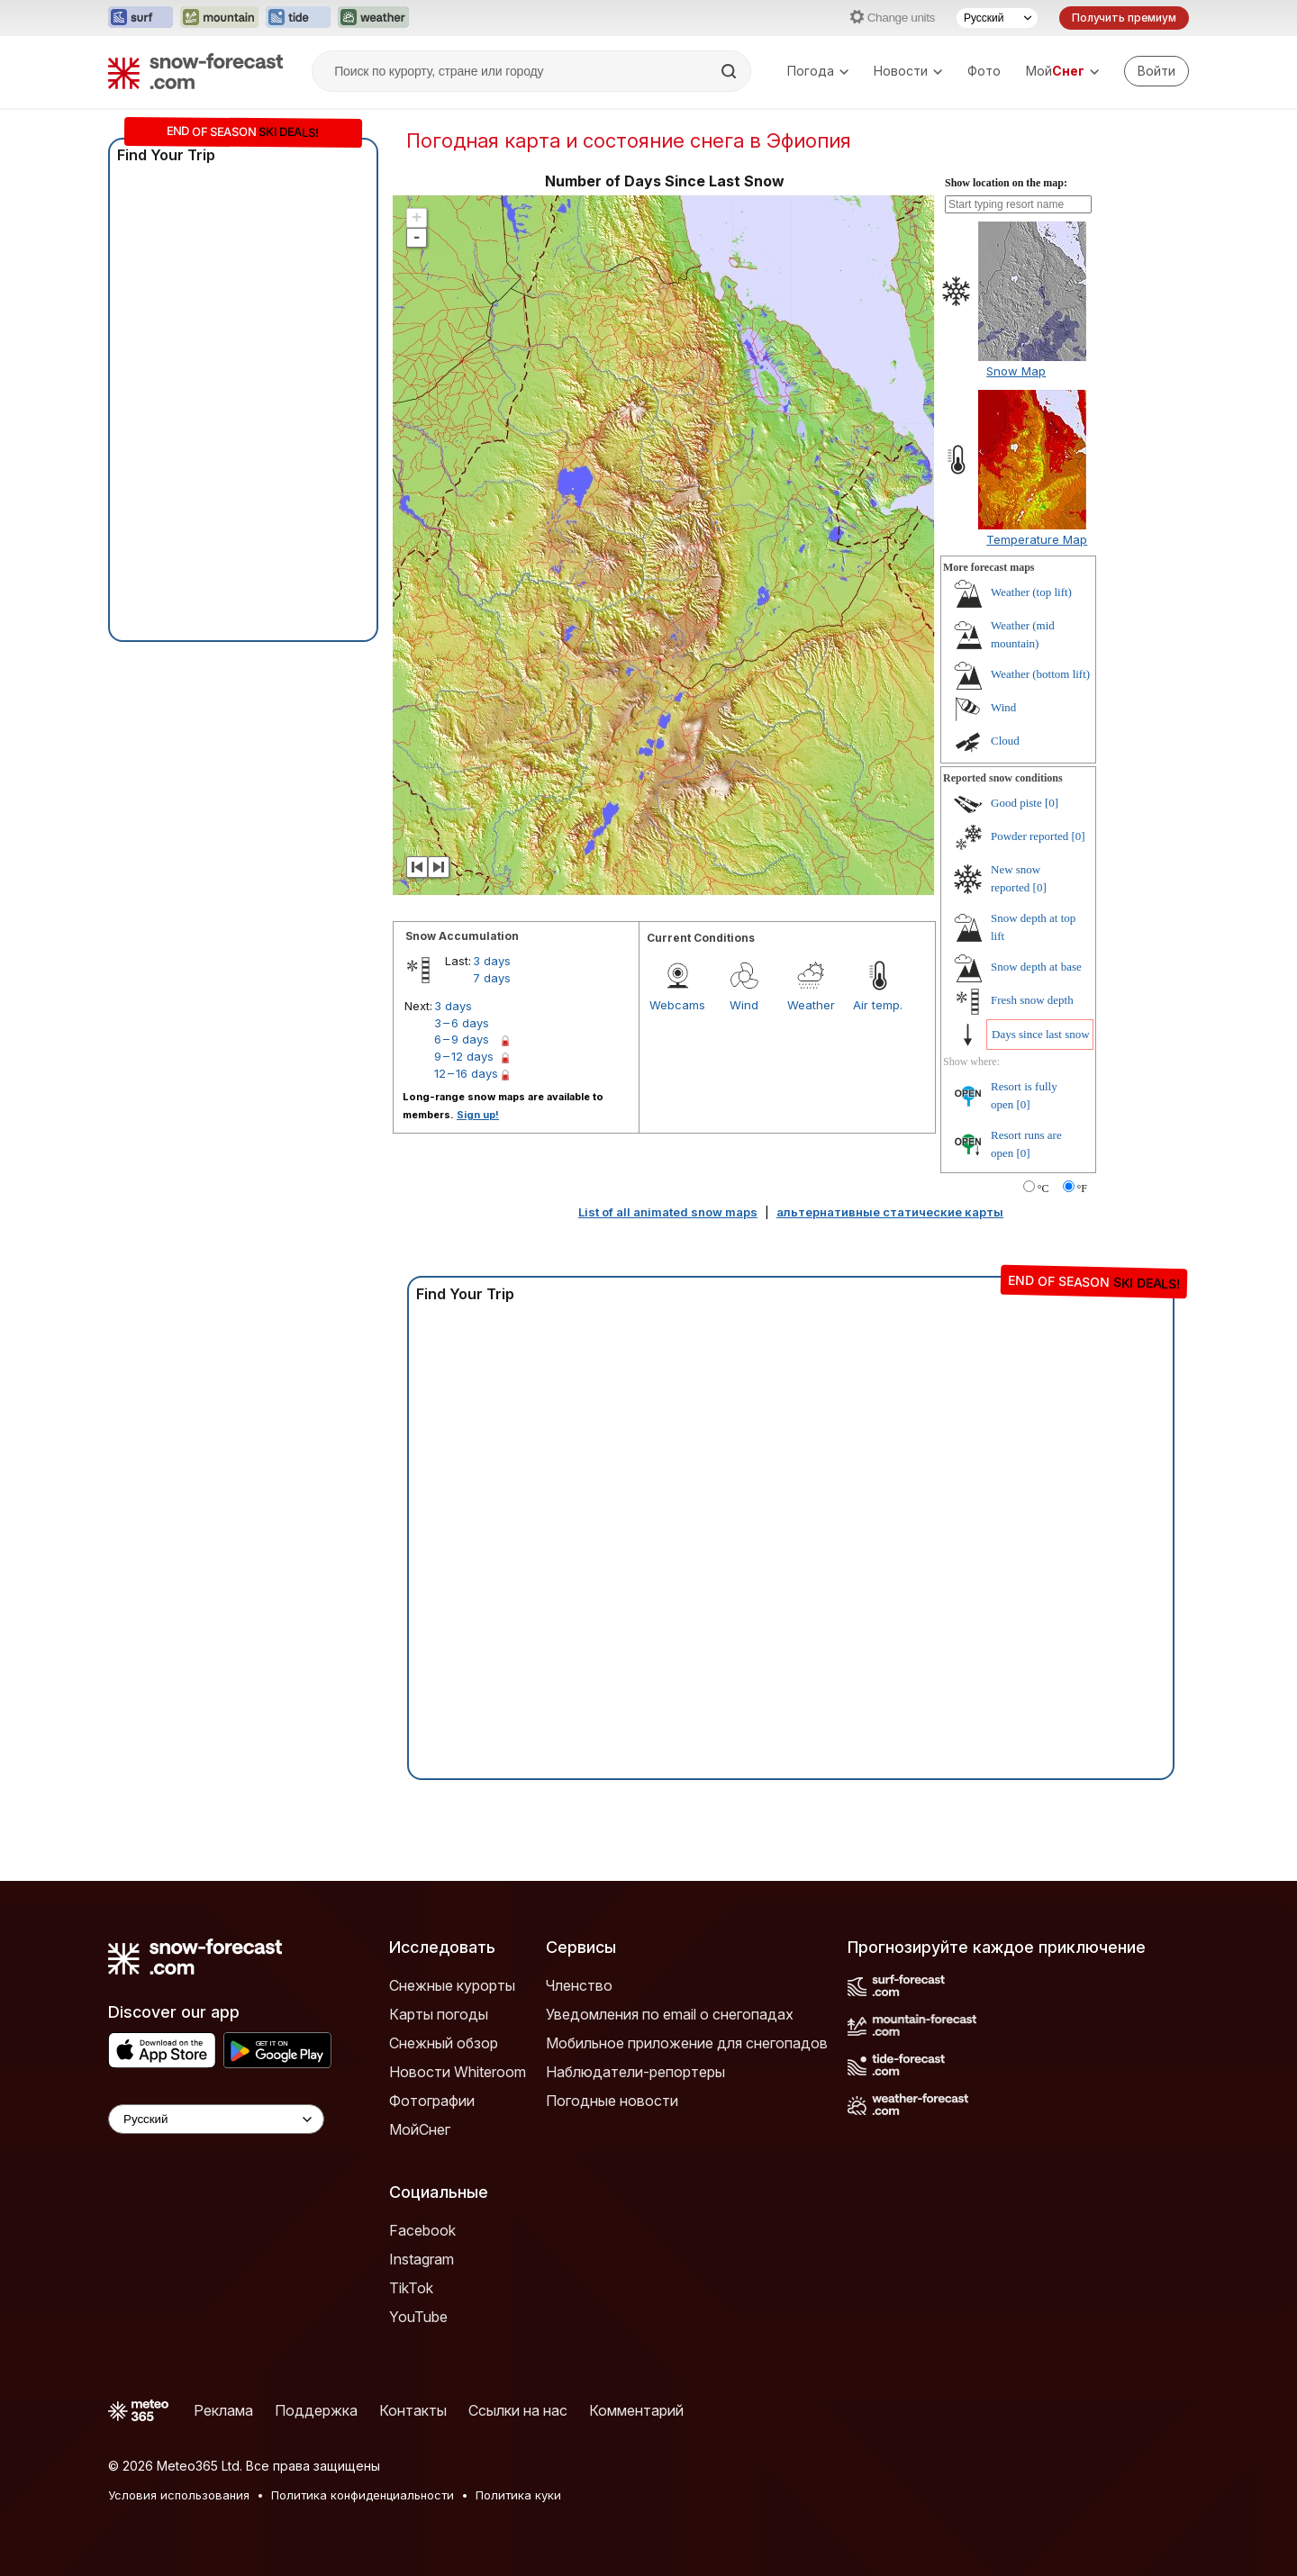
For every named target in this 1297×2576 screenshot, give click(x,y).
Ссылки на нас (517, 2410)
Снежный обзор (443, 2043)
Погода (817, 70)
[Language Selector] (216, 2119)
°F (1082, 1188)
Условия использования (178, 2495)
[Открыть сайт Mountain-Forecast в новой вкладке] (219, 18)
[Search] (730, 71)
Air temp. (877, 1005)
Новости (908, 70)
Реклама (223, 2410)
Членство (579, 1985)
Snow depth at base (1036, 966)
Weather (811, 1005)
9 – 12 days (464, 1056)
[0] (1051, 802)
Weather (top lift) (1031, 592)
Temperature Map (1036, 539)
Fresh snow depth (1032, 1000)
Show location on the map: (1006, 182)
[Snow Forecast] (195, 71)
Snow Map (1016, 371)
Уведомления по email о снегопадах (670, 2014)
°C (1043, 1188)
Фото (984, 70)
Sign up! (478, 1114)
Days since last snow (1041, 1034)
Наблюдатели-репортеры (635, 2072)
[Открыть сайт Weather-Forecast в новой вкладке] (373, 18)
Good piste (1016, 802)
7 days (492, 978)
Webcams (677, 1005)
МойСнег (419, 2129)
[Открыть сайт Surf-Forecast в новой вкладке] (140, 18)
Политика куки (518, 2495)
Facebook (422, 2230)
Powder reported (1029, 836)
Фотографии (432, 2101)
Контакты (413, 2410)
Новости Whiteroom (457, 2072)
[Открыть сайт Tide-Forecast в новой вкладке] (298, 18)
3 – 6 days (461, 1023)
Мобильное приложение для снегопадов (687, 2043)
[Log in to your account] (1156, 71)
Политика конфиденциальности (362, 2495)
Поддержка (316, 2410)
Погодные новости (612, 2101)
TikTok (411, 2288)
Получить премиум (1124, 17)
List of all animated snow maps (667, 1212)
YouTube (418, 2317)
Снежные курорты (452, 1985)
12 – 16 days (466, 1073)
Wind (744, 1005)
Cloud (1005, 740)
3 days (492, 961)
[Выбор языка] (997, 18)
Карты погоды (438, 2014)
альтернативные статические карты (889, 1212)
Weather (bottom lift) (1040, 674)
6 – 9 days (461, 1039)
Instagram (421, 2259)
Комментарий (636, 2410)
